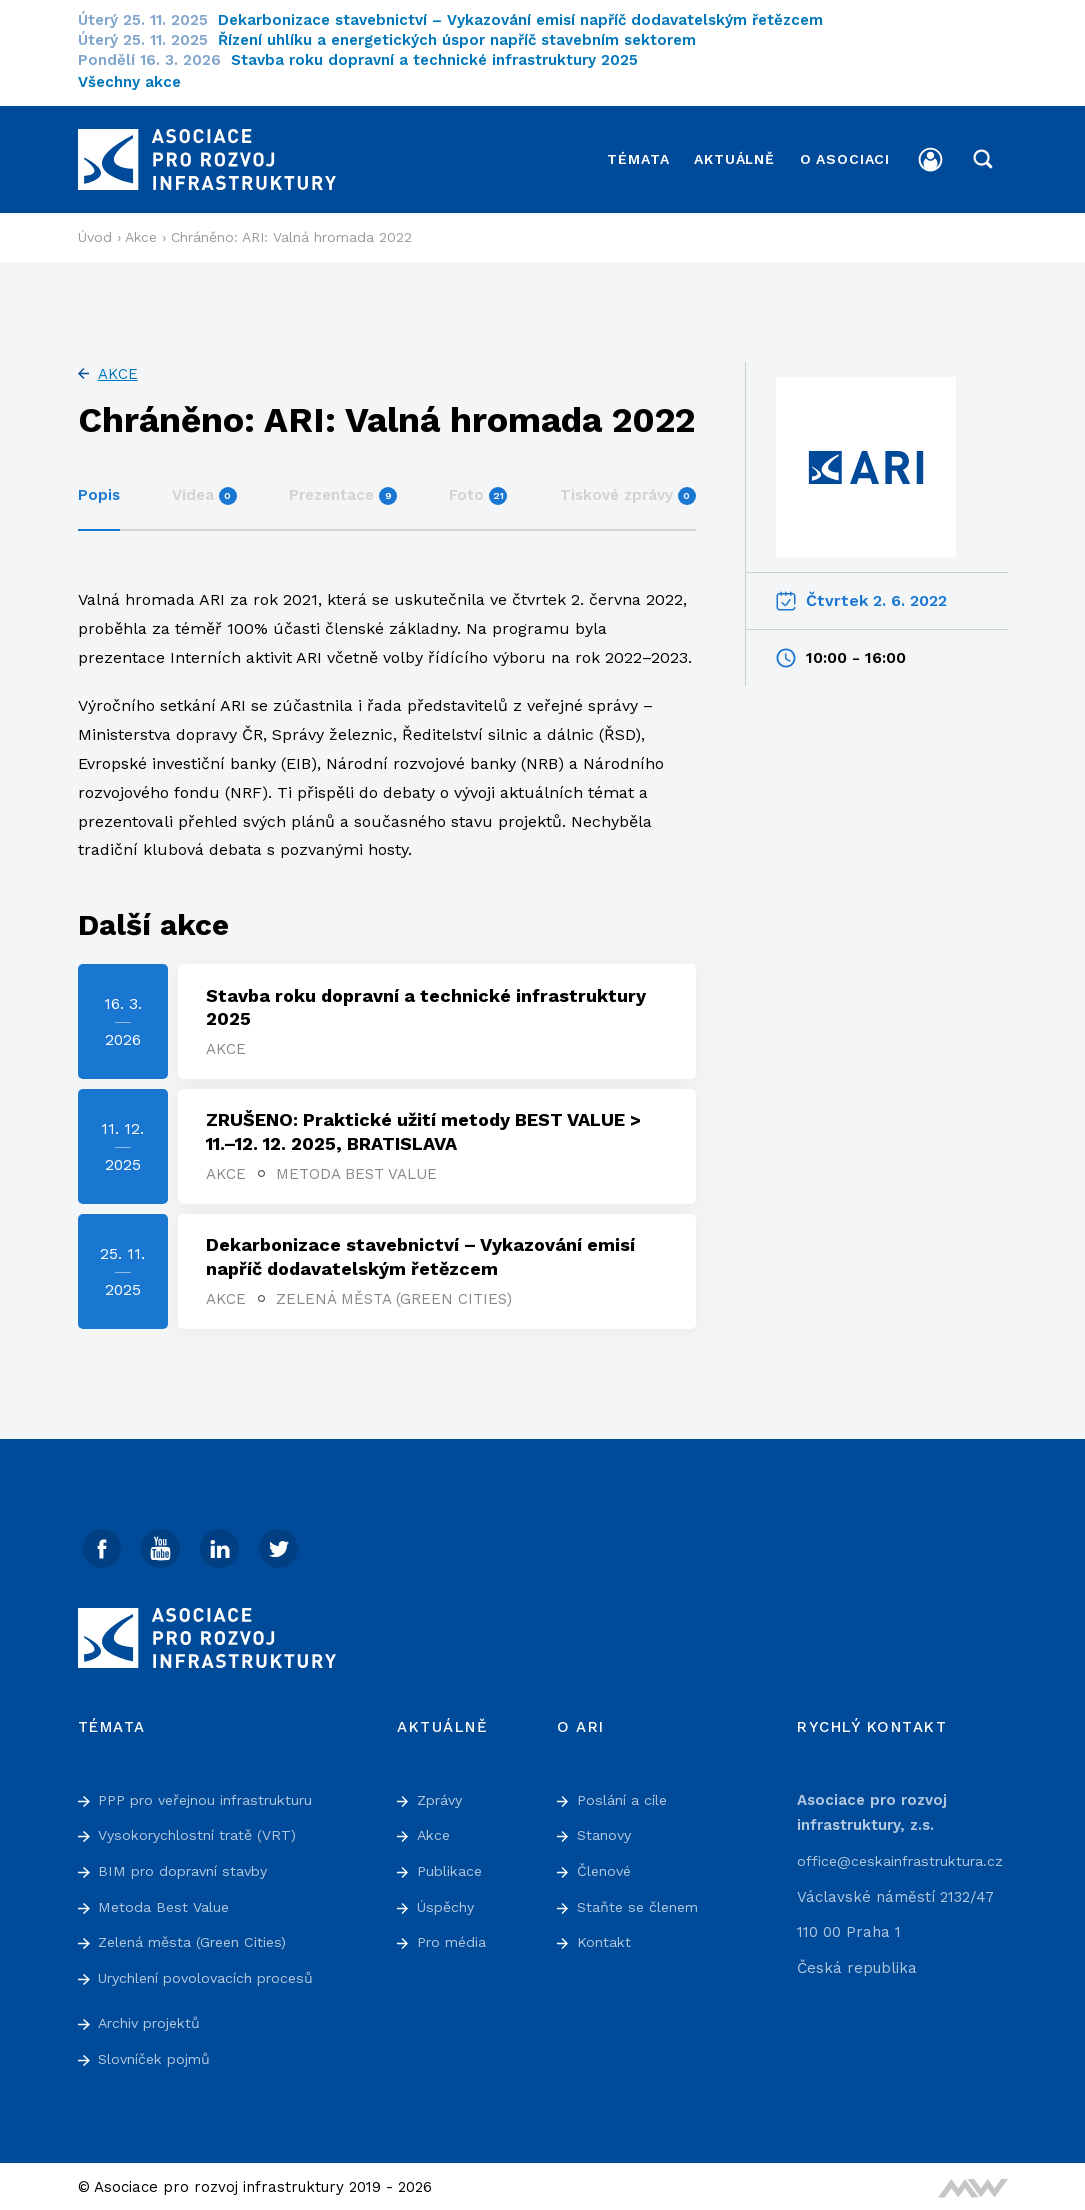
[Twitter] (283, 1545)
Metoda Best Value (358, 1169)
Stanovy (606, 1833)
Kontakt (605, 1939)
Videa (204, 488)
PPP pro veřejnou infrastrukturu (214, 1797)
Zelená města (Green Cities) (396, 1295)
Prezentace (343, 488)
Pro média (454, 1939)
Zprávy (443, 1797)
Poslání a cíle (626, 1797)
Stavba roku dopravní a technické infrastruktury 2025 (447, 60)
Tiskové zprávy (628, 488)
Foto (478, 488)
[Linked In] (223, 1545)
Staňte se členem (641, 1904)
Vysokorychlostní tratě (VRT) (204, 1833)
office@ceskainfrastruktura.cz (907, 1858)
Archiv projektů (154, 2021)
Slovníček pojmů (158, 2056)
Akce (118, 367)
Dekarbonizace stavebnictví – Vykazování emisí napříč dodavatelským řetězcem (533, 20)
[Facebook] (103, 1545)
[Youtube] (163, 1545)
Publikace (452, 1868)
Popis (99, 488)
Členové (606, 1868)
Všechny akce (129, 82)
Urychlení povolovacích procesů (216, 1975)
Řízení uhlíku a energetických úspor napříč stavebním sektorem (469, 40)
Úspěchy (448, 1904)
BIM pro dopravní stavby (189, 1868)
